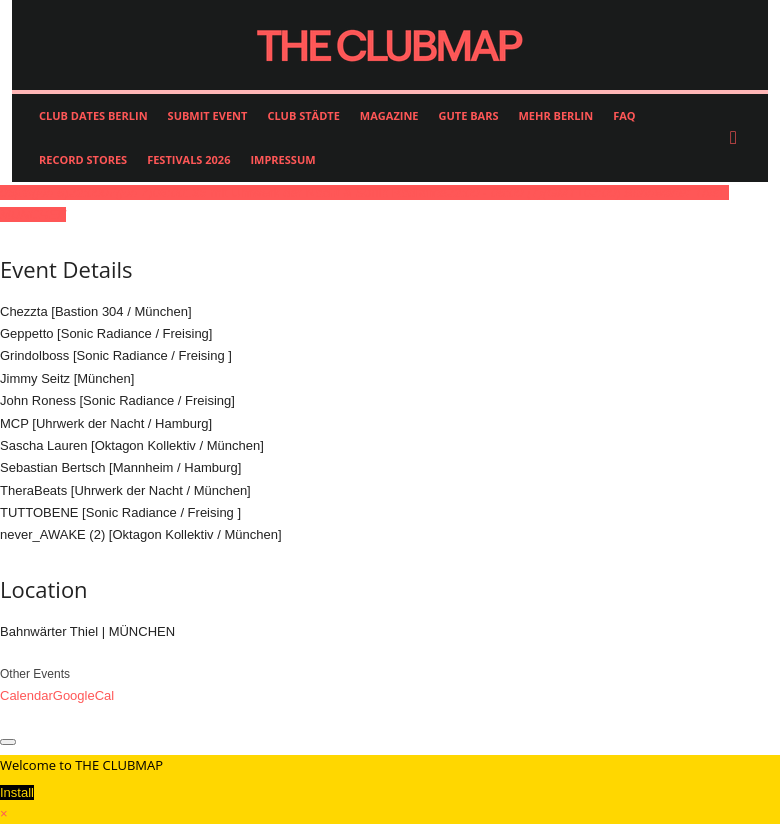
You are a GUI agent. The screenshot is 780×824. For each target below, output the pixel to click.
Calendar (26, 695)
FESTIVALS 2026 (188, 159)
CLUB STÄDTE (303, 115)
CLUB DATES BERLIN (93, 115)
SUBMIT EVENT (208, 115)
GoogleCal (83, 695)
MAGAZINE (389, 115)
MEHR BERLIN (555, 115)
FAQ (624, 115)
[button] (738, 138)
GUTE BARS (469, 115)
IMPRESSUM (282, 159)
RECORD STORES (83, 159)
